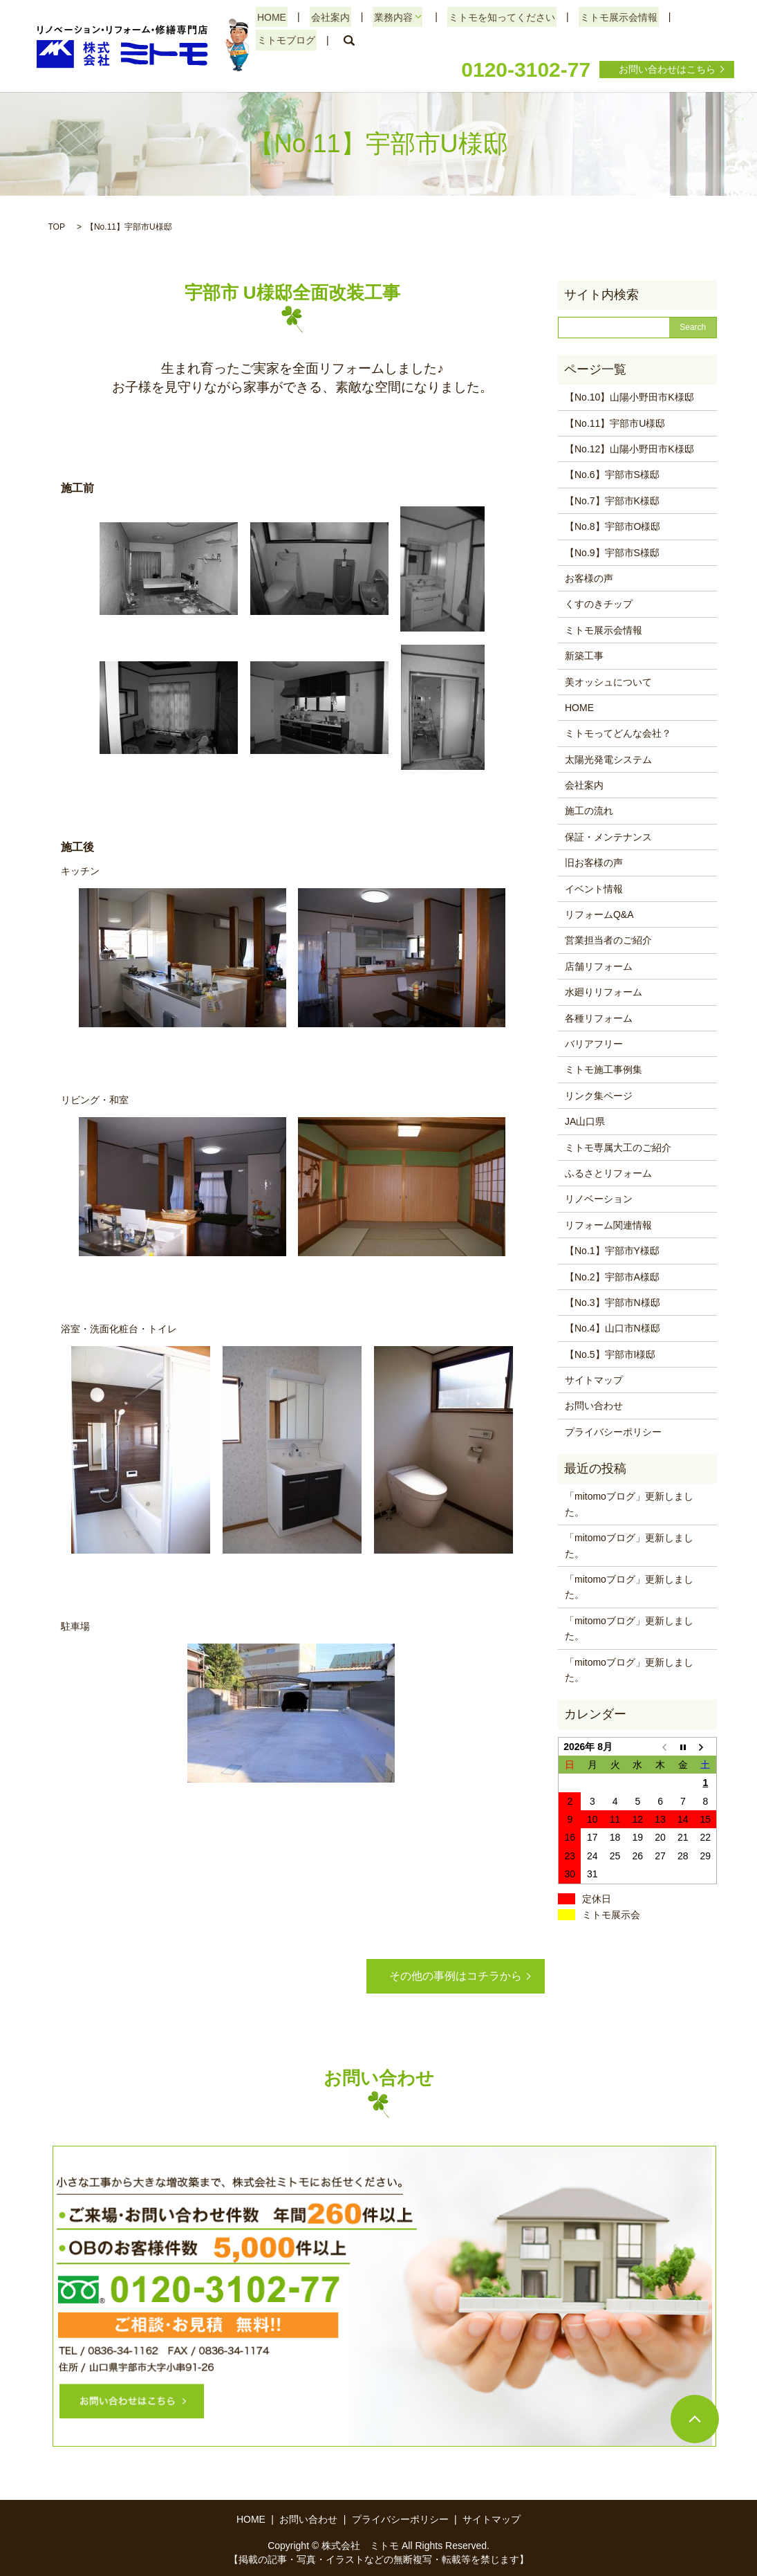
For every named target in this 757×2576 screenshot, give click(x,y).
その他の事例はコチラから (455, 1976)
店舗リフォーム (599, 966)
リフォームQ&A (599, 914)
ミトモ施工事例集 (603, 1069)
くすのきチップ (599, 603)
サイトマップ (594, 1380)
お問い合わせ (594, 1405)
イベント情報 (594, 888)
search (345, 40)
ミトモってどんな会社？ (618, 733)
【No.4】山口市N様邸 (612, 1328)
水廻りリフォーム (603, 991)
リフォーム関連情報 (608, 1225)
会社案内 (325, 16)
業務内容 (386, 16)
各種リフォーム (599, 1018)
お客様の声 (589, 578)
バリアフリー (594, 1043)
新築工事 (584, 655)
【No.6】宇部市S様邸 (612, 474)
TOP (56, 227)
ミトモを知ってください (493, 16)
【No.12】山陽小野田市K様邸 (629, 448)
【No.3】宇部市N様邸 (612, 1302)
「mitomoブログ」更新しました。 (629, 1504)
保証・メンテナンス (608, 837)
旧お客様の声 (594, 862)
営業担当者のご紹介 (608, 940)
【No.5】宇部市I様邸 (610, 1354)
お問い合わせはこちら (667, 69)
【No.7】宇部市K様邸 (612, 500)
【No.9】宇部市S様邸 (612, 552)
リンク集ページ (599, 1095)
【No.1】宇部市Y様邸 (612, 1250)
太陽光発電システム (608, 759)
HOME (270, 16)
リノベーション (599, 1198)
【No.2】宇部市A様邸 (612, 1276)
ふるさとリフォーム (608, 1173)
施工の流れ (589, 810)
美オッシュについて (608, 682)
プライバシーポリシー (613, 1431)
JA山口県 (585, 1121)
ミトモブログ (285, 40)
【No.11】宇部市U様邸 (615, 423)
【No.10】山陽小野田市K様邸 (629, 397)
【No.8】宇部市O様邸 (612, 526)
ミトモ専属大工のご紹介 (618, 1147)
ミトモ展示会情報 (607, 16)
